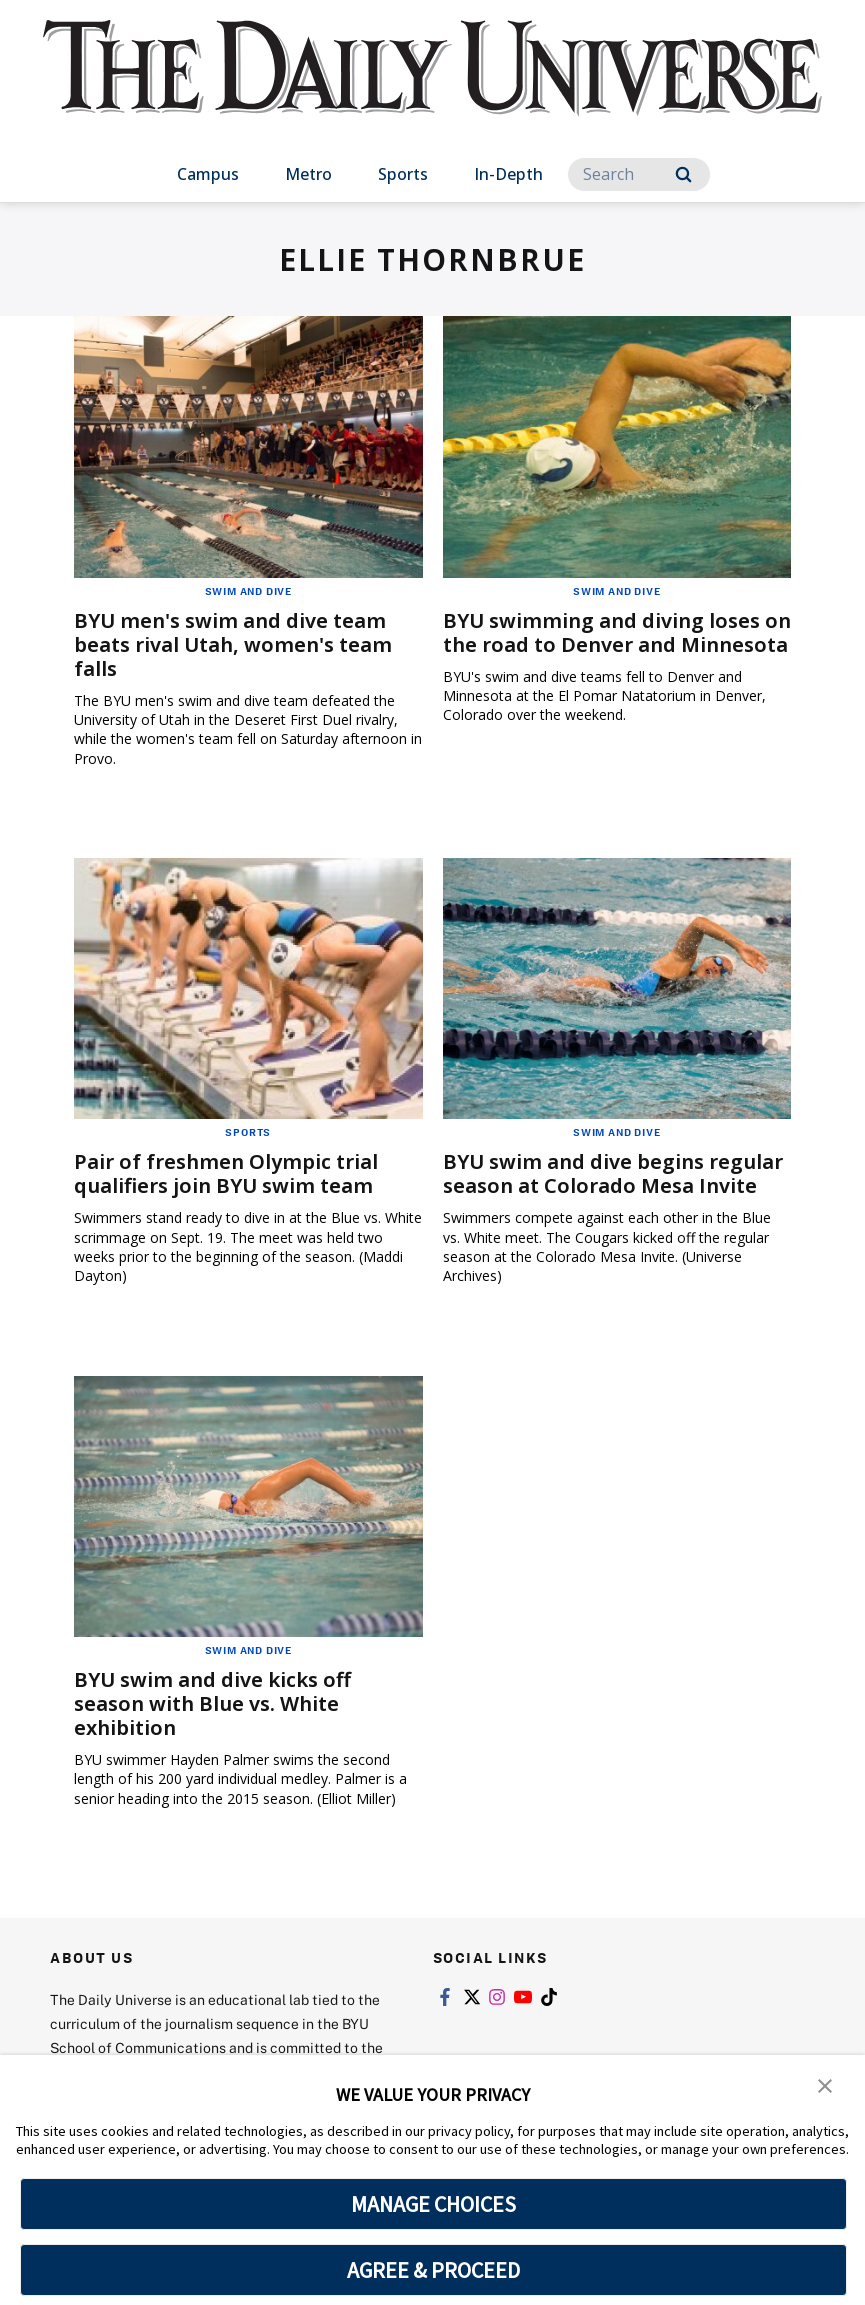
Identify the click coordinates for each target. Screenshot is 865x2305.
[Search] (639, 174)
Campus (208, 174)
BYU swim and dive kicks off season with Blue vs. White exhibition (212, 1703)
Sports (403, 174)
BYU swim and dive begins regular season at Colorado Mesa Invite (613, 1173)
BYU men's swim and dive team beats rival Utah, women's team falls (233, 644)
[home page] (432, 87)
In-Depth (508, 174)
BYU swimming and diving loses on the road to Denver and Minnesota (617, 632)
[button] (825, 2084)
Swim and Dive (248, 591)
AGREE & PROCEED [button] (433, 2270)
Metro (308, 174)
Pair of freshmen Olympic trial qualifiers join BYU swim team (226, 1173)
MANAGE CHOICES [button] (433, 2204)
